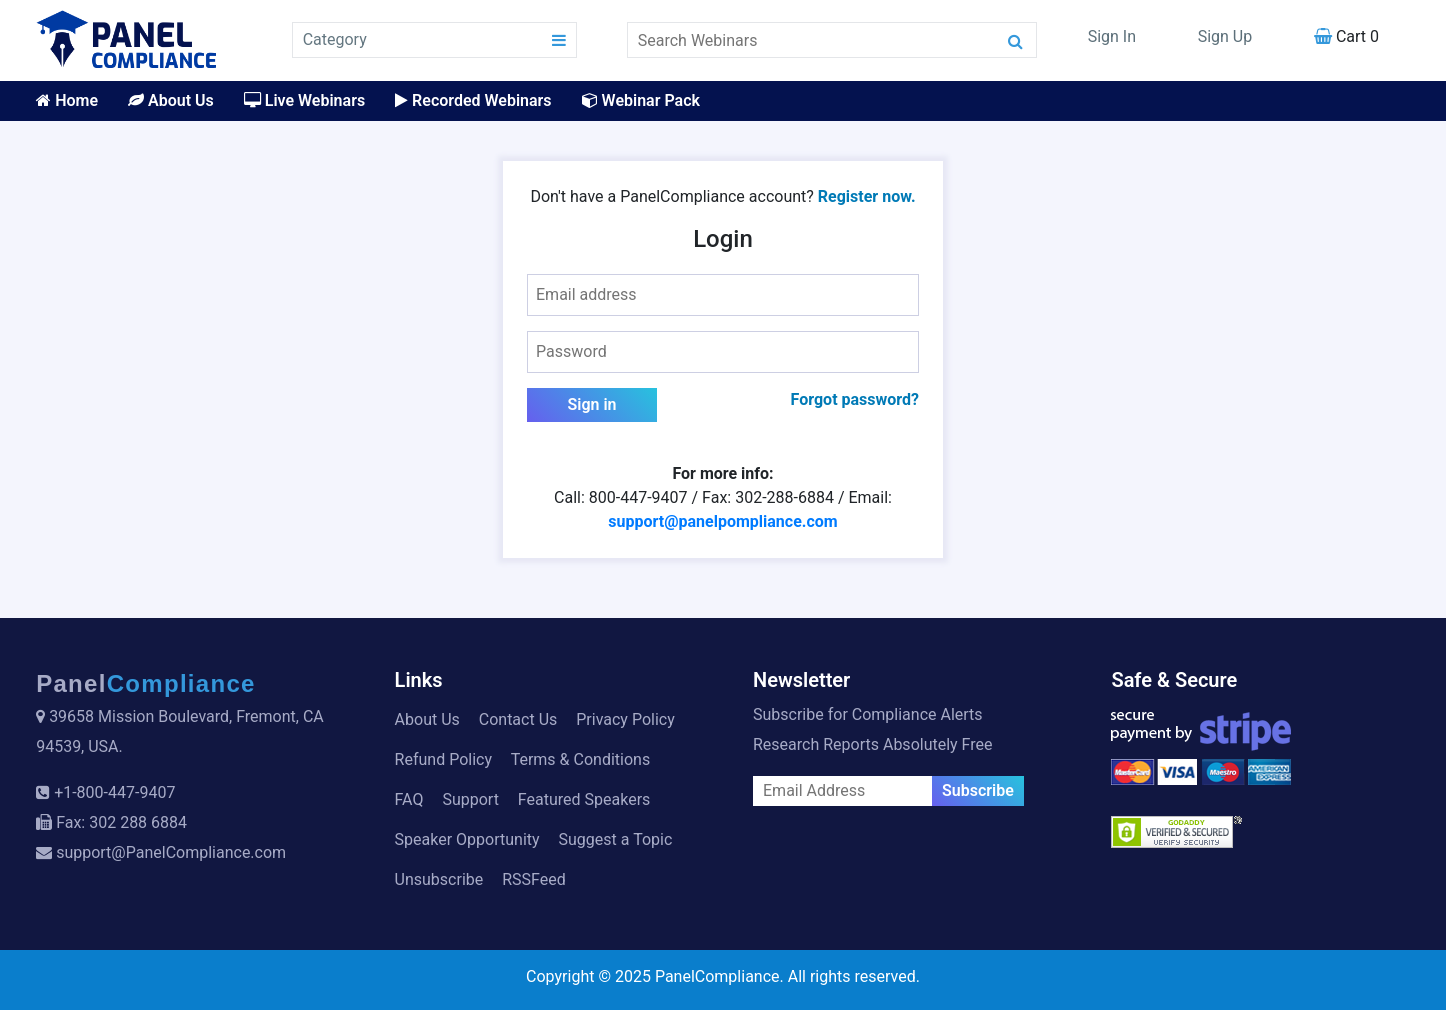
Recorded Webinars (473, 100)
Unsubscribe (439, 879)
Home (67, 100)
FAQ (409, 799)
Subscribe (978, 790)
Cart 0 (1346, 36)
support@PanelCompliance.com (171, 852)
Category (335, 39)
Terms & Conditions (581, 759)
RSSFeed (534, 879)
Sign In (1112, 36)
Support (470, 799)
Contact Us (518, 719)
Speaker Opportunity (467, 839)
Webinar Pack (641, 100)
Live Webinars (304, 100)
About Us (171, 100)
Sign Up (1225, 36)
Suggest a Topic (616, 839)
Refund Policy (443, 759)
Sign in (591, 404)
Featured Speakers (584, 799)
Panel (146, 683)
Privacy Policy (625, 719)
